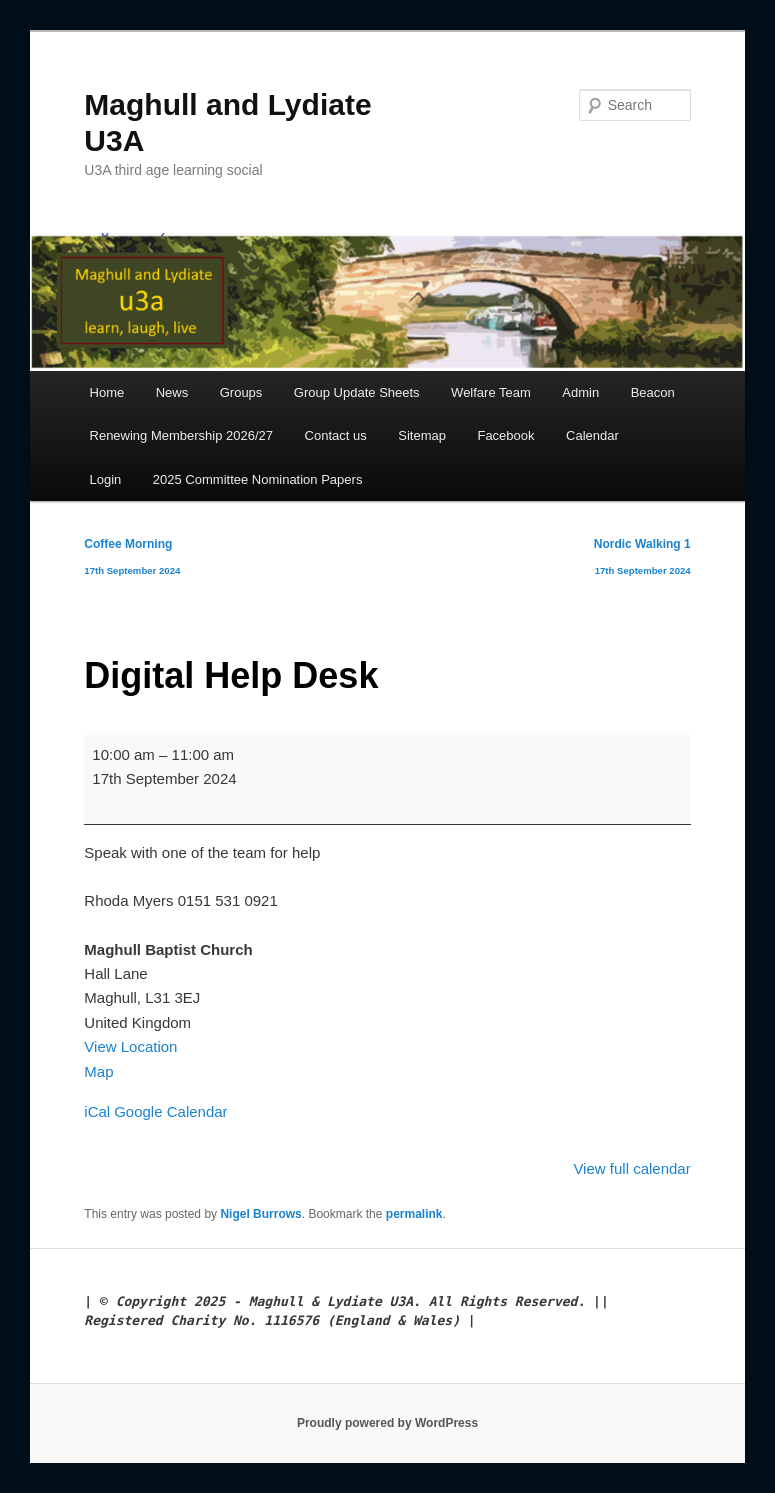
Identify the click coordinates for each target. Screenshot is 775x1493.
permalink (414, 1214)
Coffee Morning (132, 560)
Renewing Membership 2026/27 (182, 435)
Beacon (653, 392)
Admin (580, 392)
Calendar (592, 435)
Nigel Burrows (260, 1214)
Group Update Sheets (357, 392)
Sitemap (422, 435)
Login (106, 479)
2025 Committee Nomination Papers (258, 479)
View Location (130, 1046)
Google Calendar (170, 1111)
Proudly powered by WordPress (387, 1423)
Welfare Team (491, 392)
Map (98, 1071)
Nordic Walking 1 (642, 560)
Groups (241, 392)
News (172, 392)
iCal (97, 1111)
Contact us (336, 435)
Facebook (505, 435)
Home (107, 392)
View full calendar (631, 1168)
